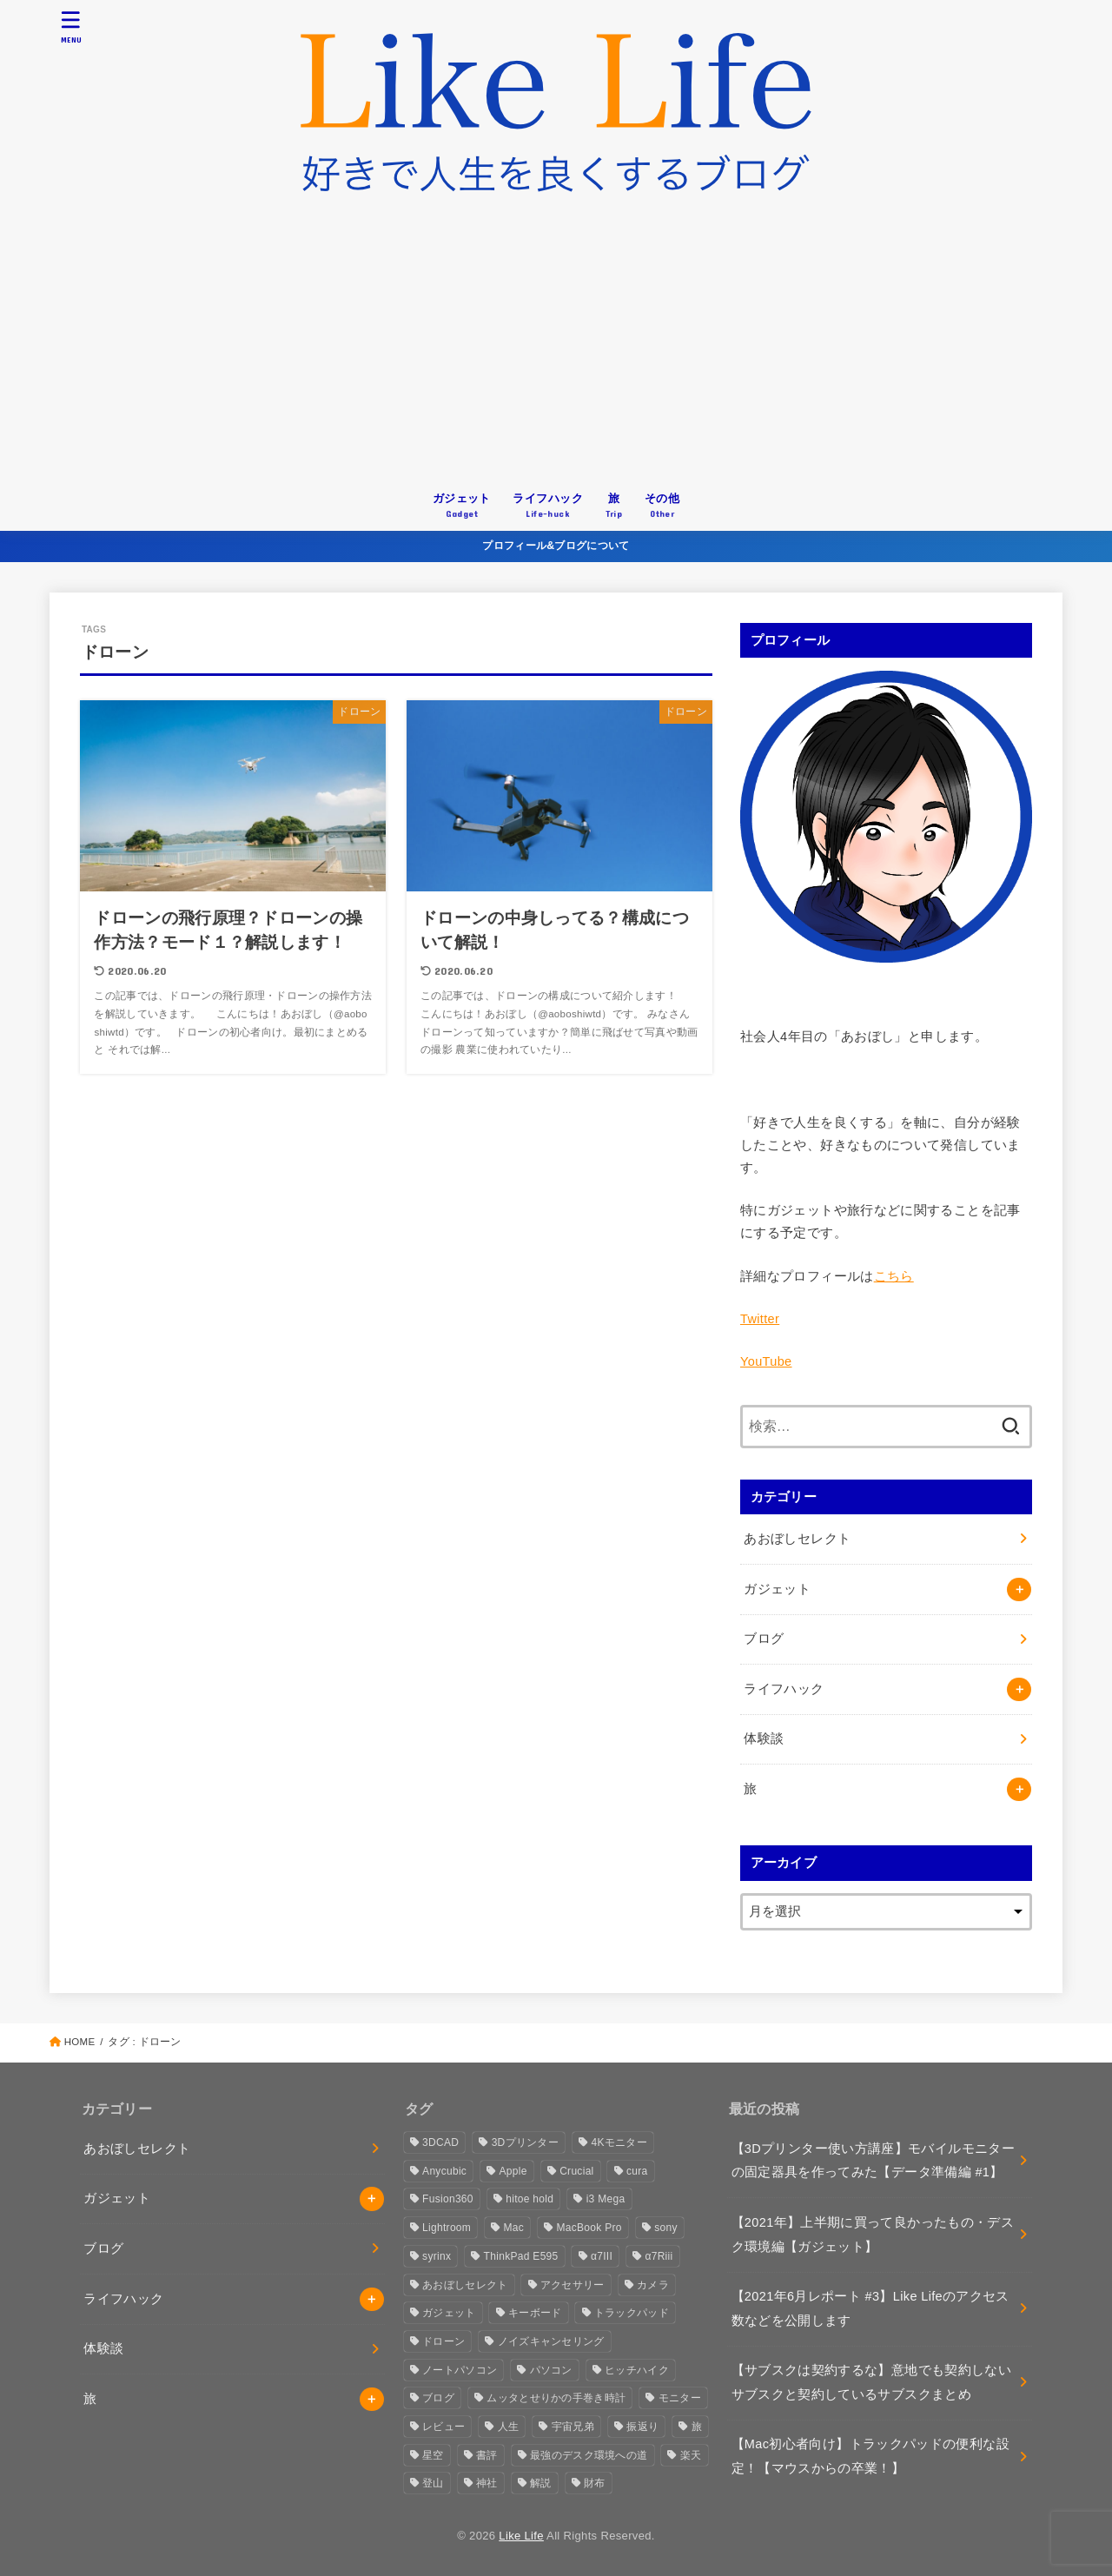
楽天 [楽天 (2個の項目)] (691, 2455)
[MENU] (71, 26)
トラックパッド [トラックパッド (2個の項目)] (631, 2313)
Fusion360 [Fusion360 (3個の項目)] (447, 2199)
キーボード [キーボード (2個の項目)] (535, 2313)
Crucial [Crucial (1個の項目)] (576, 2171)
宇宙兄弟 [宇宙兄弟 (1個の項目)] (573, 2426)
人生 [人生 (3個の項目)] (509, 2426)
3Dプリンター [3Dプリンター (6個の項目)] (525, 2142)
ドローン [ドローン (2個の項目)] (443, 2341)
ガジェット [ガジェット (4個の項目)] (449, 2313)
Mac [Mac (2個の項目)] (514, 2228)
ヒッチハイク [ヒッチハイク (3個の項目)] (637, 2370)
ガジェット (777, 1589)
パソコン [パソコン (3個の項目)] (551, 2370)
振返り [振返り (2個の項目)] (642, 2426)
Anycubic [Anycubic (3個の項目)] (444, 2171)
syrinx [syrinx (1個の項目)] (436, 2256)
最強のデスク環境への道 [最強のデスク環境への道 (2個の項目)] (588, 2455)
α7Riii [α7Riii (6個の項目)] (658, 2256)
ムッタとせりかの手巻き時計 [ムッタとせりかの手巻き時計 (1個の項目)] (556, 2398)
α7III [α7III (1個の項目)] (601, 2256)
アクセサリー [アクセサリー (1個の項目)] (572, 2285)
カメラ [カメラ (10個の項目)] (653, 2285)
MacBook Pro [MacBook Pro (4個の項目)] (588, 2228)
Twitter (759, 1319)
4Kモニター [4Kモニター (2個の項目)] (618, 2142)
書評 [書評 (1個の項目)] (487, 2455)
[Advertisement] (556, 350)
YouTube (766, 1361)
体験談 (764, 1738)
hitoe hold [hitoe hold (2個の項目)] (529, 2199)
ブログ (764, 1639)
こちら (894, 1276)
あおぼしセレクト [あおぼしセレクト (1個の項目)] (464, 2285)
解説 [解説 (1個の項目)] (541, 2483)
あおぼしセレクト (797, 1539)
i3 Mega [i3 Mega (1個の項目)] (606, 2199)
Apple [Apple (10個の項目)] (513, 2171)
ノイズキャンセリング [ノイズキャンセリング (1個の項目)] (551, 2341)
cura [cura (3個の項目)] (637, 2171)
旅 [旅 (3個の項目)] (697, 2426)
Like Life (521, 2535)
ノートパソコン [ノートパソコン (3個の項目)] (459, 2370)
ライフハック (784, 1689)
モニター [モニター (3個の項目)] (680, 2398)
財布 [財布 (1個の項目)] (595, 2483)
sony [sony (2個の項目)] (666, 2228)
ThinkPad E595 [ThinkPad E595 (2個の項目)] (521, 2256)
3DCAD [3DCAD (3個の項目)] (440, 2142)
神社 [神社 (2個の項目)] (487, 2483)
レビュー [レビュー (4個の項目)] (443, 2426)
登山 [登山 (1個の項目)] (433, 2483)
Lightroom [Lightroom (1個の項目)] (446, 2228)
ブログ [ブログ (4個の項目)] (438, 2398)
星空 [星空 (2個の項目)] (433, 2455)
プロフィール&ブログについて (555, 546)
